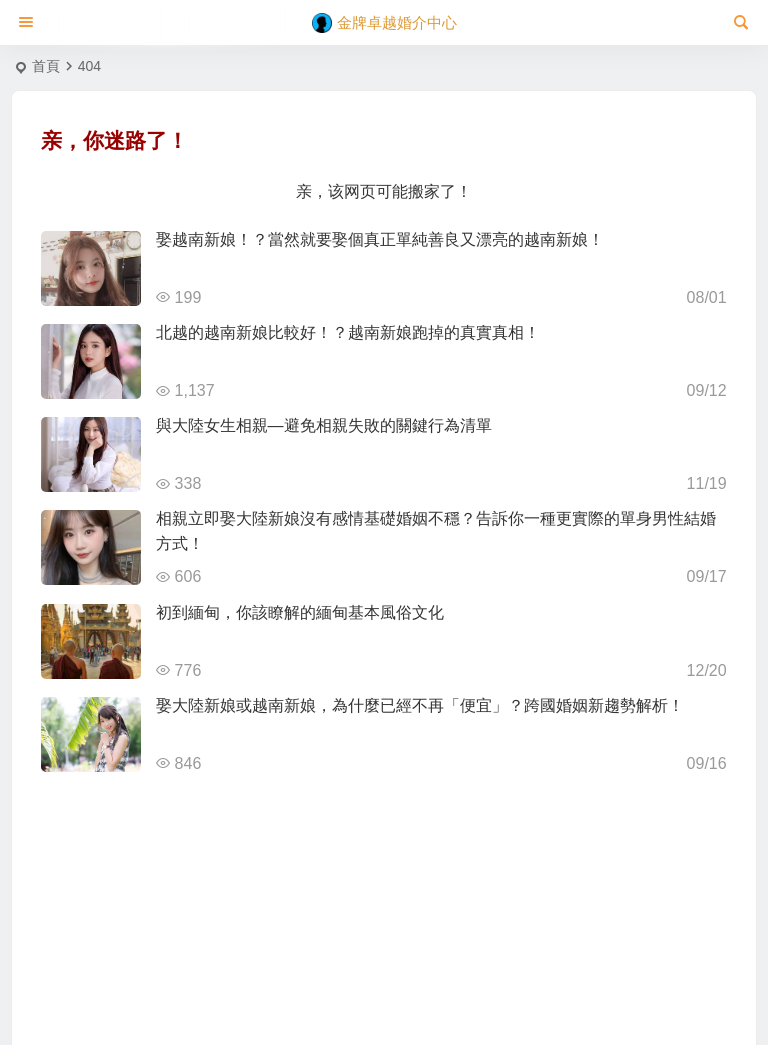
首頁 (46, 66)
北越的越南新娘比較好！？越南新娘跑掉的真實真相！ (348, 332)
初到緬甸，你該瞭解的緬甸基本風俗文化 (300, 612)
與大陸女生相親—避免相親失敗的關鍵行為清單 (324, 425)
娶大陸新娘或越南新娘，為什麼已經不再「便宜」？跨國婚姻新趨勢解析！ (420, 705)
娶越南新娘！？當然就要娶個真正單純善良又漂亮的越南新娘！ (380, 239)
